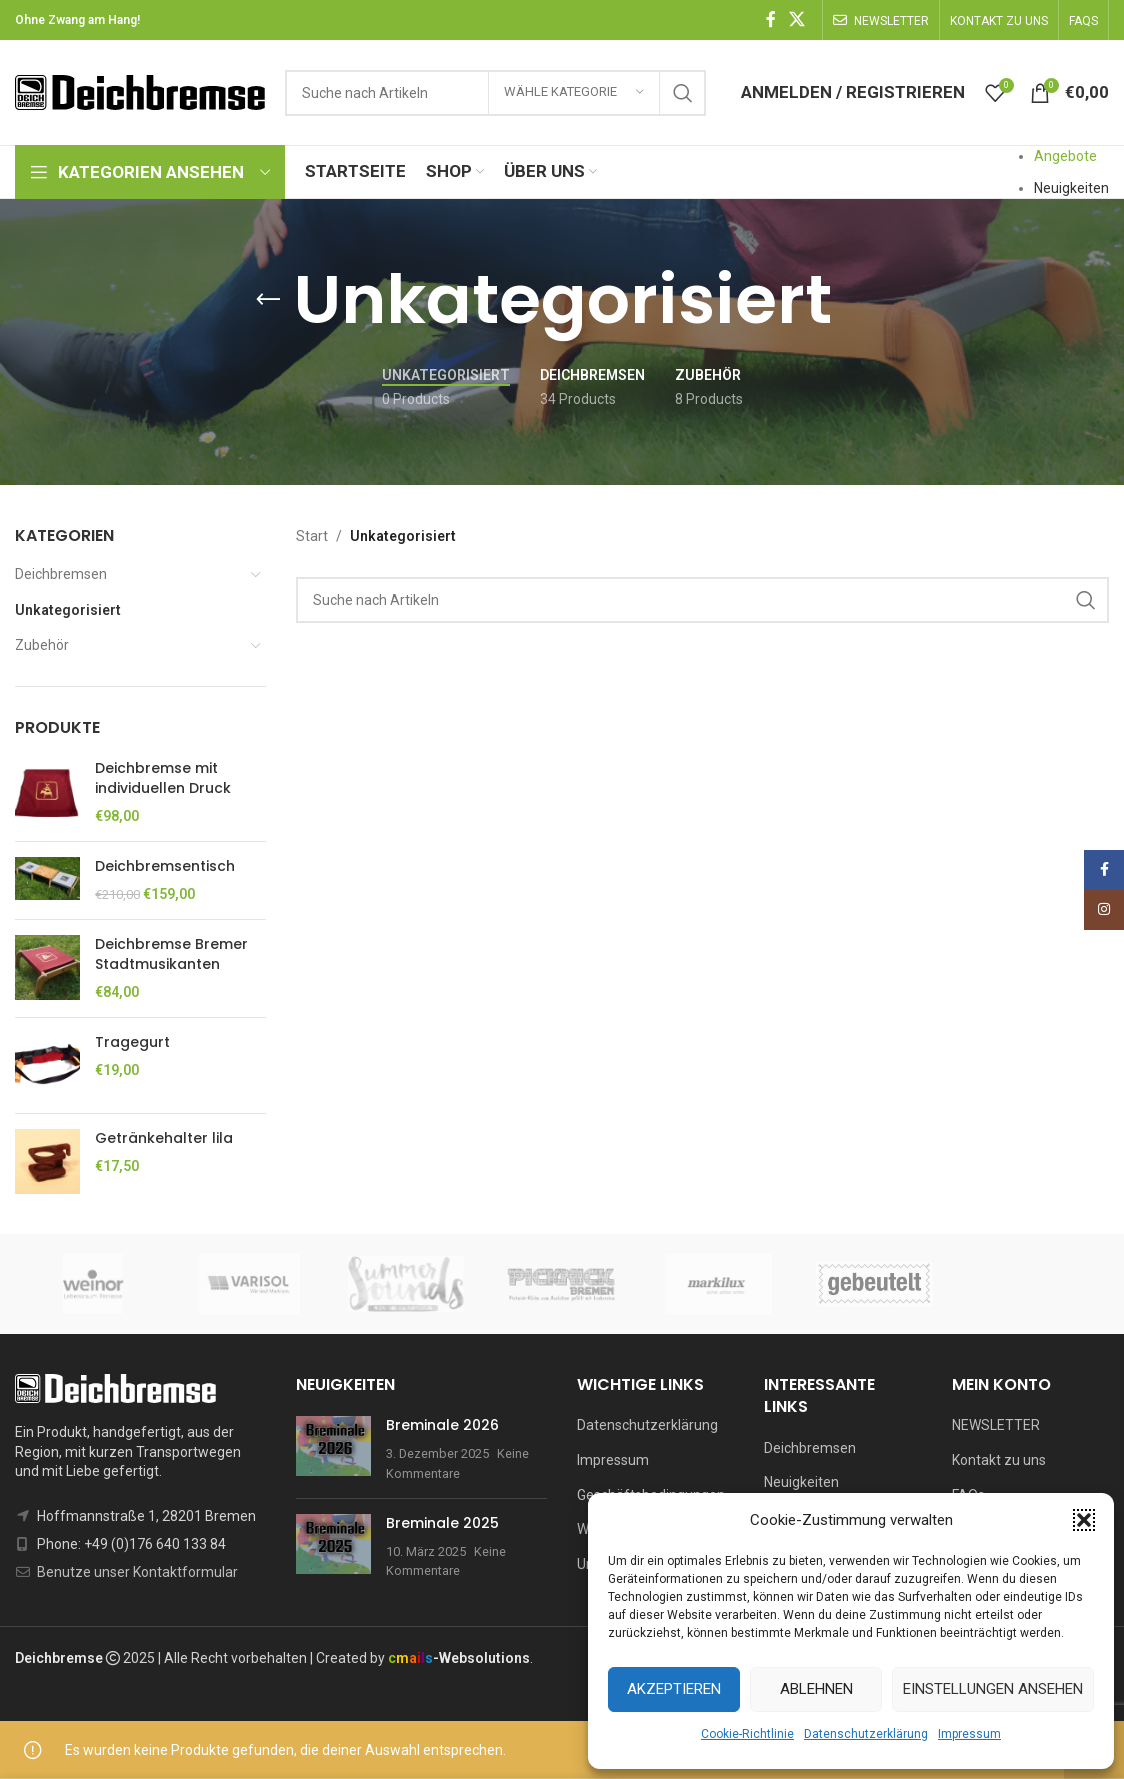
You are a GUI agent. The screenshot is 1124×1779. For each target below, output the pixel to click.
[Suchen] (702, 600)
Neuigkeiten (1071, 188)
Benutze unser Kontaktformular (137, 1572)
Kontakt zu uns (999, 1460)
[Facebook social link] (771, 19)
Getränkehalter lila (164, 1138)
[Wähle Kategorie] (574, 93)
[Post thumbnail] (333, 1449)
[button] (1084, 1520)
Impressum (969, 1734)
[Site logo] (140, 91)
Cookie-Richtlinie (747, 1734)
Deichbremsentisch (165, 866)
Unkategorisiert (68, 610)
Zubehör (42, 645)
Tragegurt (132, 1042)
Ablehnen (816, 1689)
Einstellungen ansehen (993, 1689)
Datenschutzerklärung (866, 1734)
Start (312, 536)
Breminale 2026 (442, 1425)
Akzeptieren (674, 1689)
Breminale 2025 (442, 1523)
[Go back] (268, 300)
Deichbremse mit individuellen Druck (163, 778)
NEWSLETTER (996, 1425)
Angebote (1065, 156)
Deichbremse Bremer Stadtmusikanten (171, 954)
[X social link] (797, 19)
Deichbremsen (61, 574)
